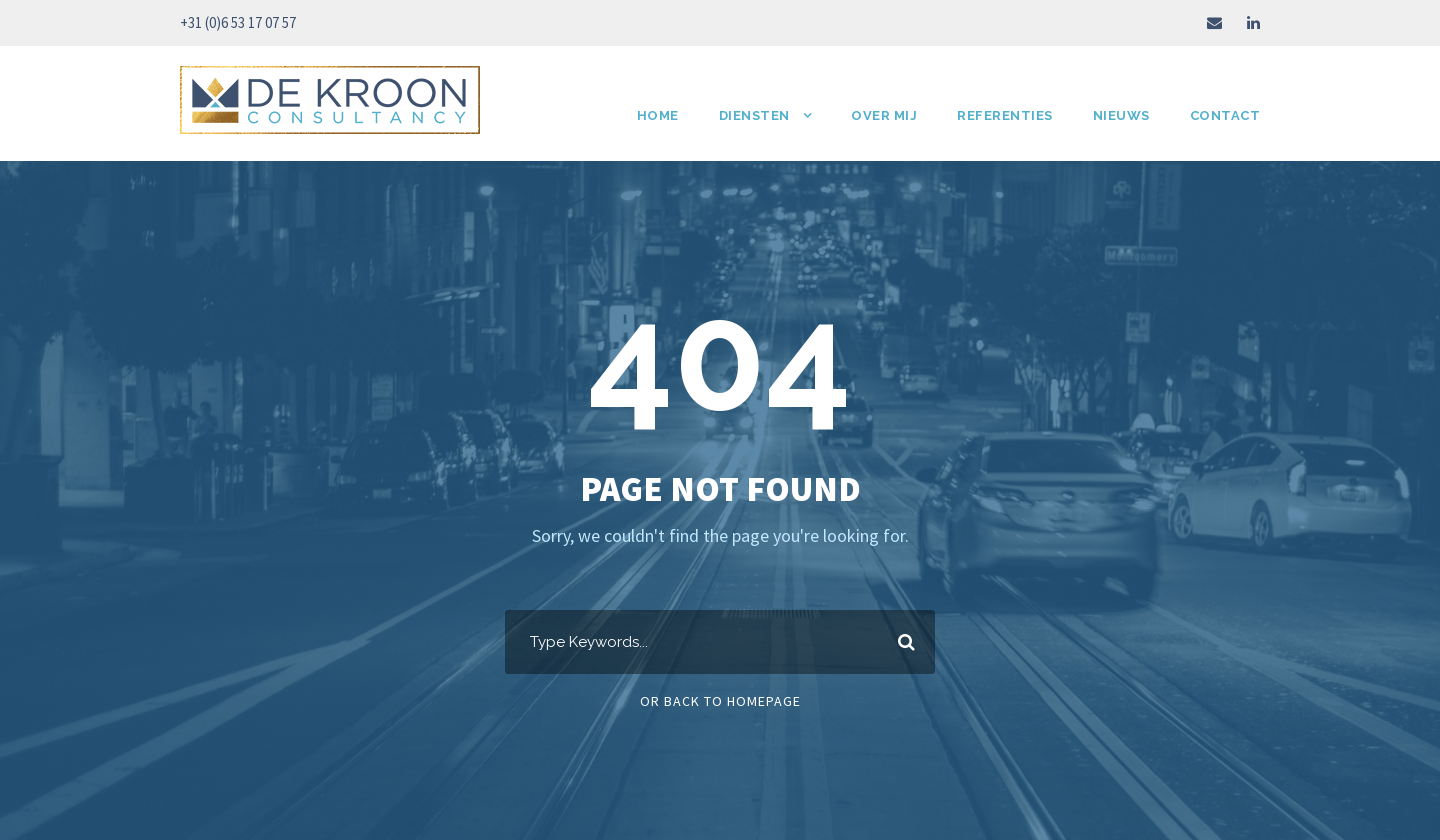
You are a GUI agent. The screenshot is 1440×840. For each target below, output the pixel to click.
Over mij (884, 115)
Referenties (1005, 115)
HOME (658, 115)
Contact (1225, 115)
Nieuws (1121, 115)
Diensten (754, 115)
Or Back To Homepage (720, 701)
